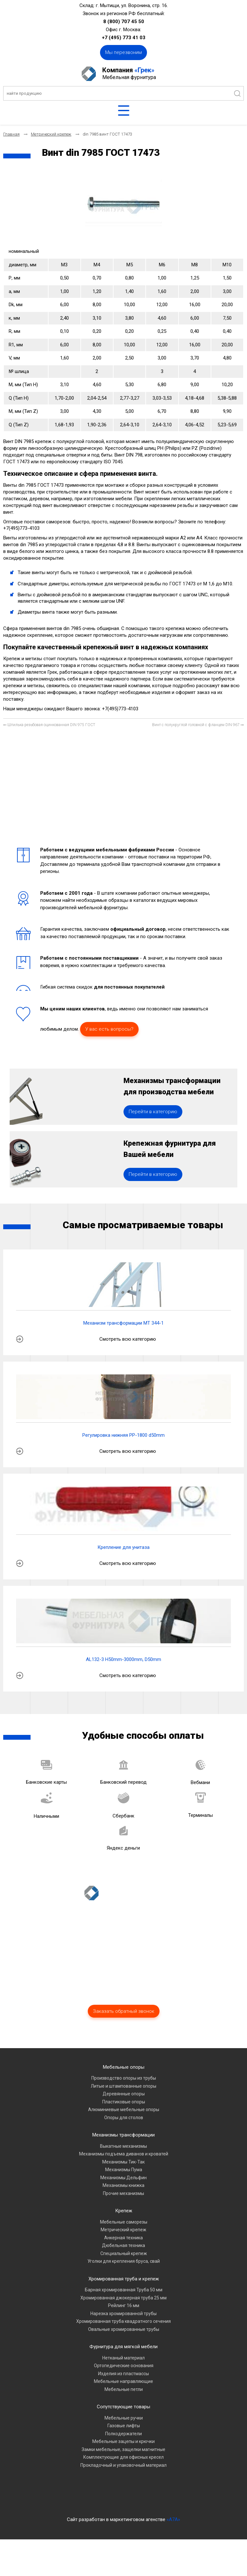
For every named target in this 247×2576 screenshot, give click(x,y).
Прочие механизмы (123, 2229)
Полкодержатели (123, 2470)
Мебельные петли (124, 2425)
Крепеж (123, 2247)
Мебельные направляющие (123, 2418)
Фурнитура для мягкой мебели (123, 2383)
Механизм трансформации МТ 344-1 (123, 1360)
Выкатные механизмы (123, 2182)
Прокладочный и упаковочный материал (123, 2501)
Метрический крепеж (123, 2266)
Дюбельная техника (123, 2282)
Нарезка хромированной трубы (123, 2349)
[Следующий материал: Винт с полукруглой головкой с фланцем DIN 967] (198, 725)
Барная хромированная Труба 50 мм (123, 2326)
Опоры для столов (123, 2153)
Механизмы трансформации (123, 2171)
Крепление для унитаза (123, 1584)
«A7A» (173, 2556)
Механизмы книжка (123, 2222)
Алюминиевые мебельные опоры (123, 2146)
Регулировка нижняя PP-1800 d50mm (123, 1472)
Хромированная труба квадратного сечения (123, 2357)
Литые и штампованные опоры (123, 2122)
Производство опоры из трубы (123, 2114)
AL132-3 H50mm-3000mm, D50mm (123, 1696)
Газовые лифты (123, 2462)
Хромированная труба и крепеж (123, 2315)
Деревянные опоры (124, 2130)
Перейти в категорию (153, 1130)
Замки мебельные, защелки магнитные (123, 2485)
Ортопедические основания (123, 2402)
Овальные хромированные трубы (123, 2365)
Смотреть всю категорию (127, 1375)
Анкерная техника (123, 2274)
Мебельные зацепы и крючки (123, 2478)
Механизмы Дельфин (123, 2213)
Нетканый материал (123, 2394)
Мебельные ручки (124, 2454)
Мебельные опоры (123, 2103)
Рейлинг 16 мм (123, 2342)
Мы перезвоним (123, 52)
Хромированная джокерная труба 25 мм (123, 2334)
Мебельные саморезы (123, 2258)
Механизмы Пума (123, 2206)
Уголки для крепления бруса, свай (123, 2297)
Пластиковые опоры (123, 2138)
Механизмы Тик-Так (123, 2198)
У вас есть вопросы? (109, 1029)
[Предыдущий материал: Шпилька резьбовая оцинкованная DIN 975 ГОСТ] (49, 725)
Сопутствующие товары (123, 2443)
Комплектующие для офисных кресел (123, 2493)
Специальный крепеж (123, 2289)
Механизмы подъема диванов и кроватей (123, 2190)
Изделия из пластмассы (123, 2409)
